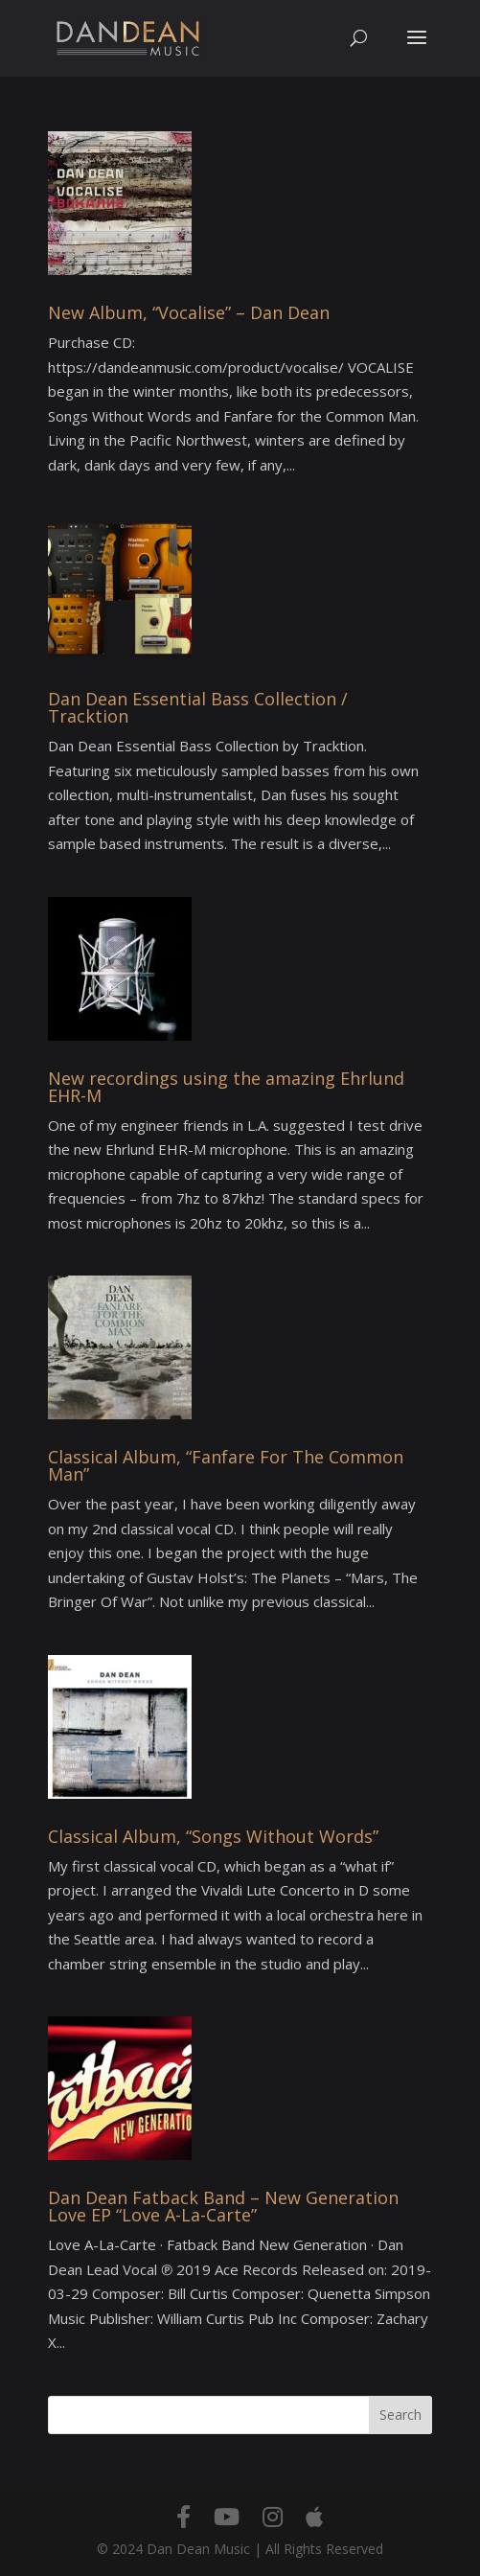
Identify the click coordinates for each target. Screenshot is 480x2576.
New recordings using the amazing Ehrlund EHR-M (226, 1087)
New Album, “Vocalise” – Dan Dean (189, 312)
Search (400, 2414)
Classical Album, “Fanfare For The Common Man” (225, 1465)
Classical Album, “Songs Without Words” (213, 1836)
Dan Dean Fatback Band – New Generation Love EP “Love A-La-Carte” (223, 2206)
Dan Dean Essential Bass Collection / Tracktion (198, 707)
